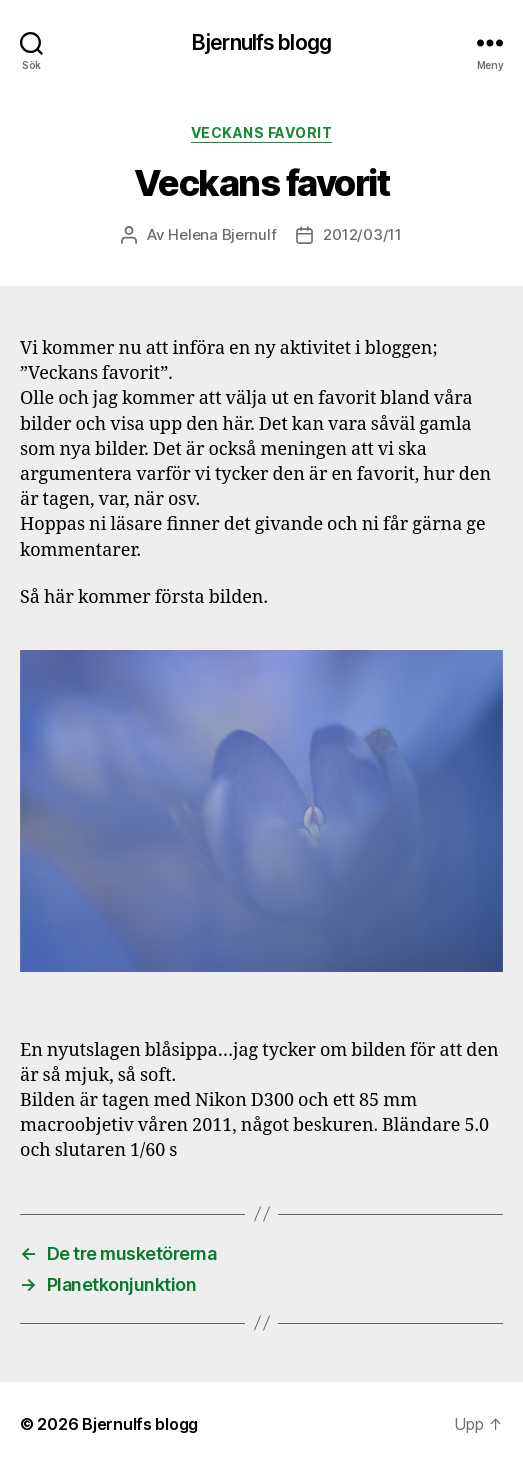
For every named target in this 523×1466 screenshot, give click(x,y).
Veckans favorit (262, 132)
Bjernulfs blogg (261, 42)
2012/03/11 (362, 234)
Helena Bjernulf (222, 234)
